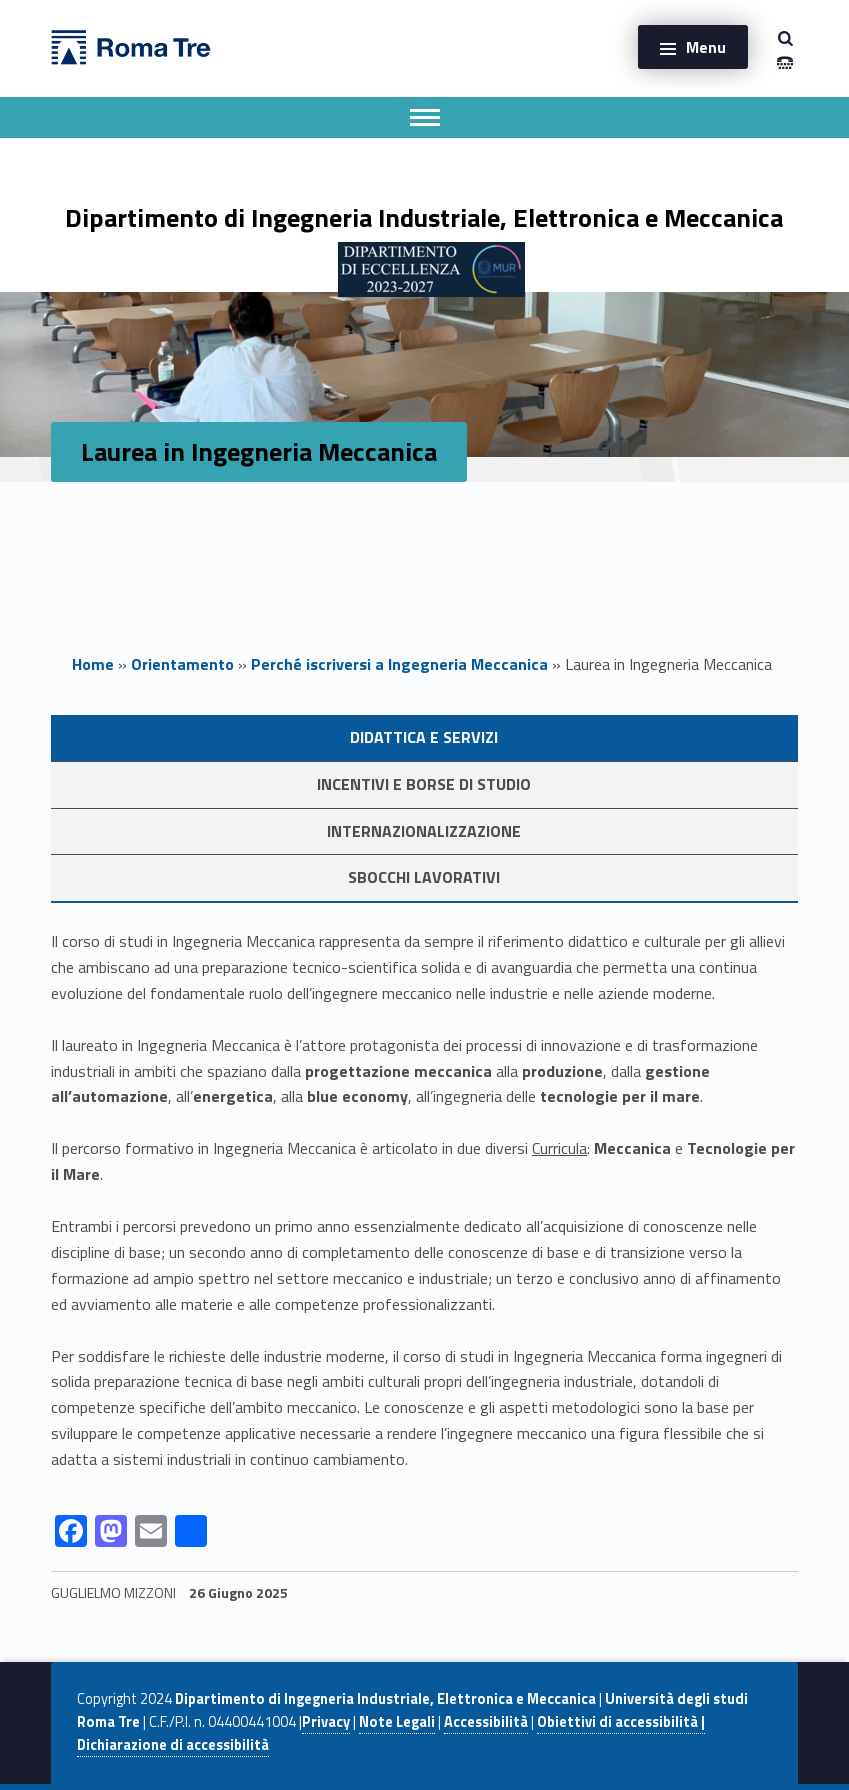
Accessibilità (486, 1722)
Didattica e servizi (424, 737)
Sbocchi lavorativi (424, 877)
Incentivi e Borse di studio (424, 784)
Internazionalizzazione (424, 831)
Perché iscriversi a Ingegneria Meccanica (399, 664)
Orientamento (182, 664)
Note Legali (397, 1722)
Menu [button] (706, 47)
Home (93, 664)
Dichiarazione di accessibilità (173, 1745)
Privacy (326, 1722)
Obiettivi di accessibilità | (621, 1722)
